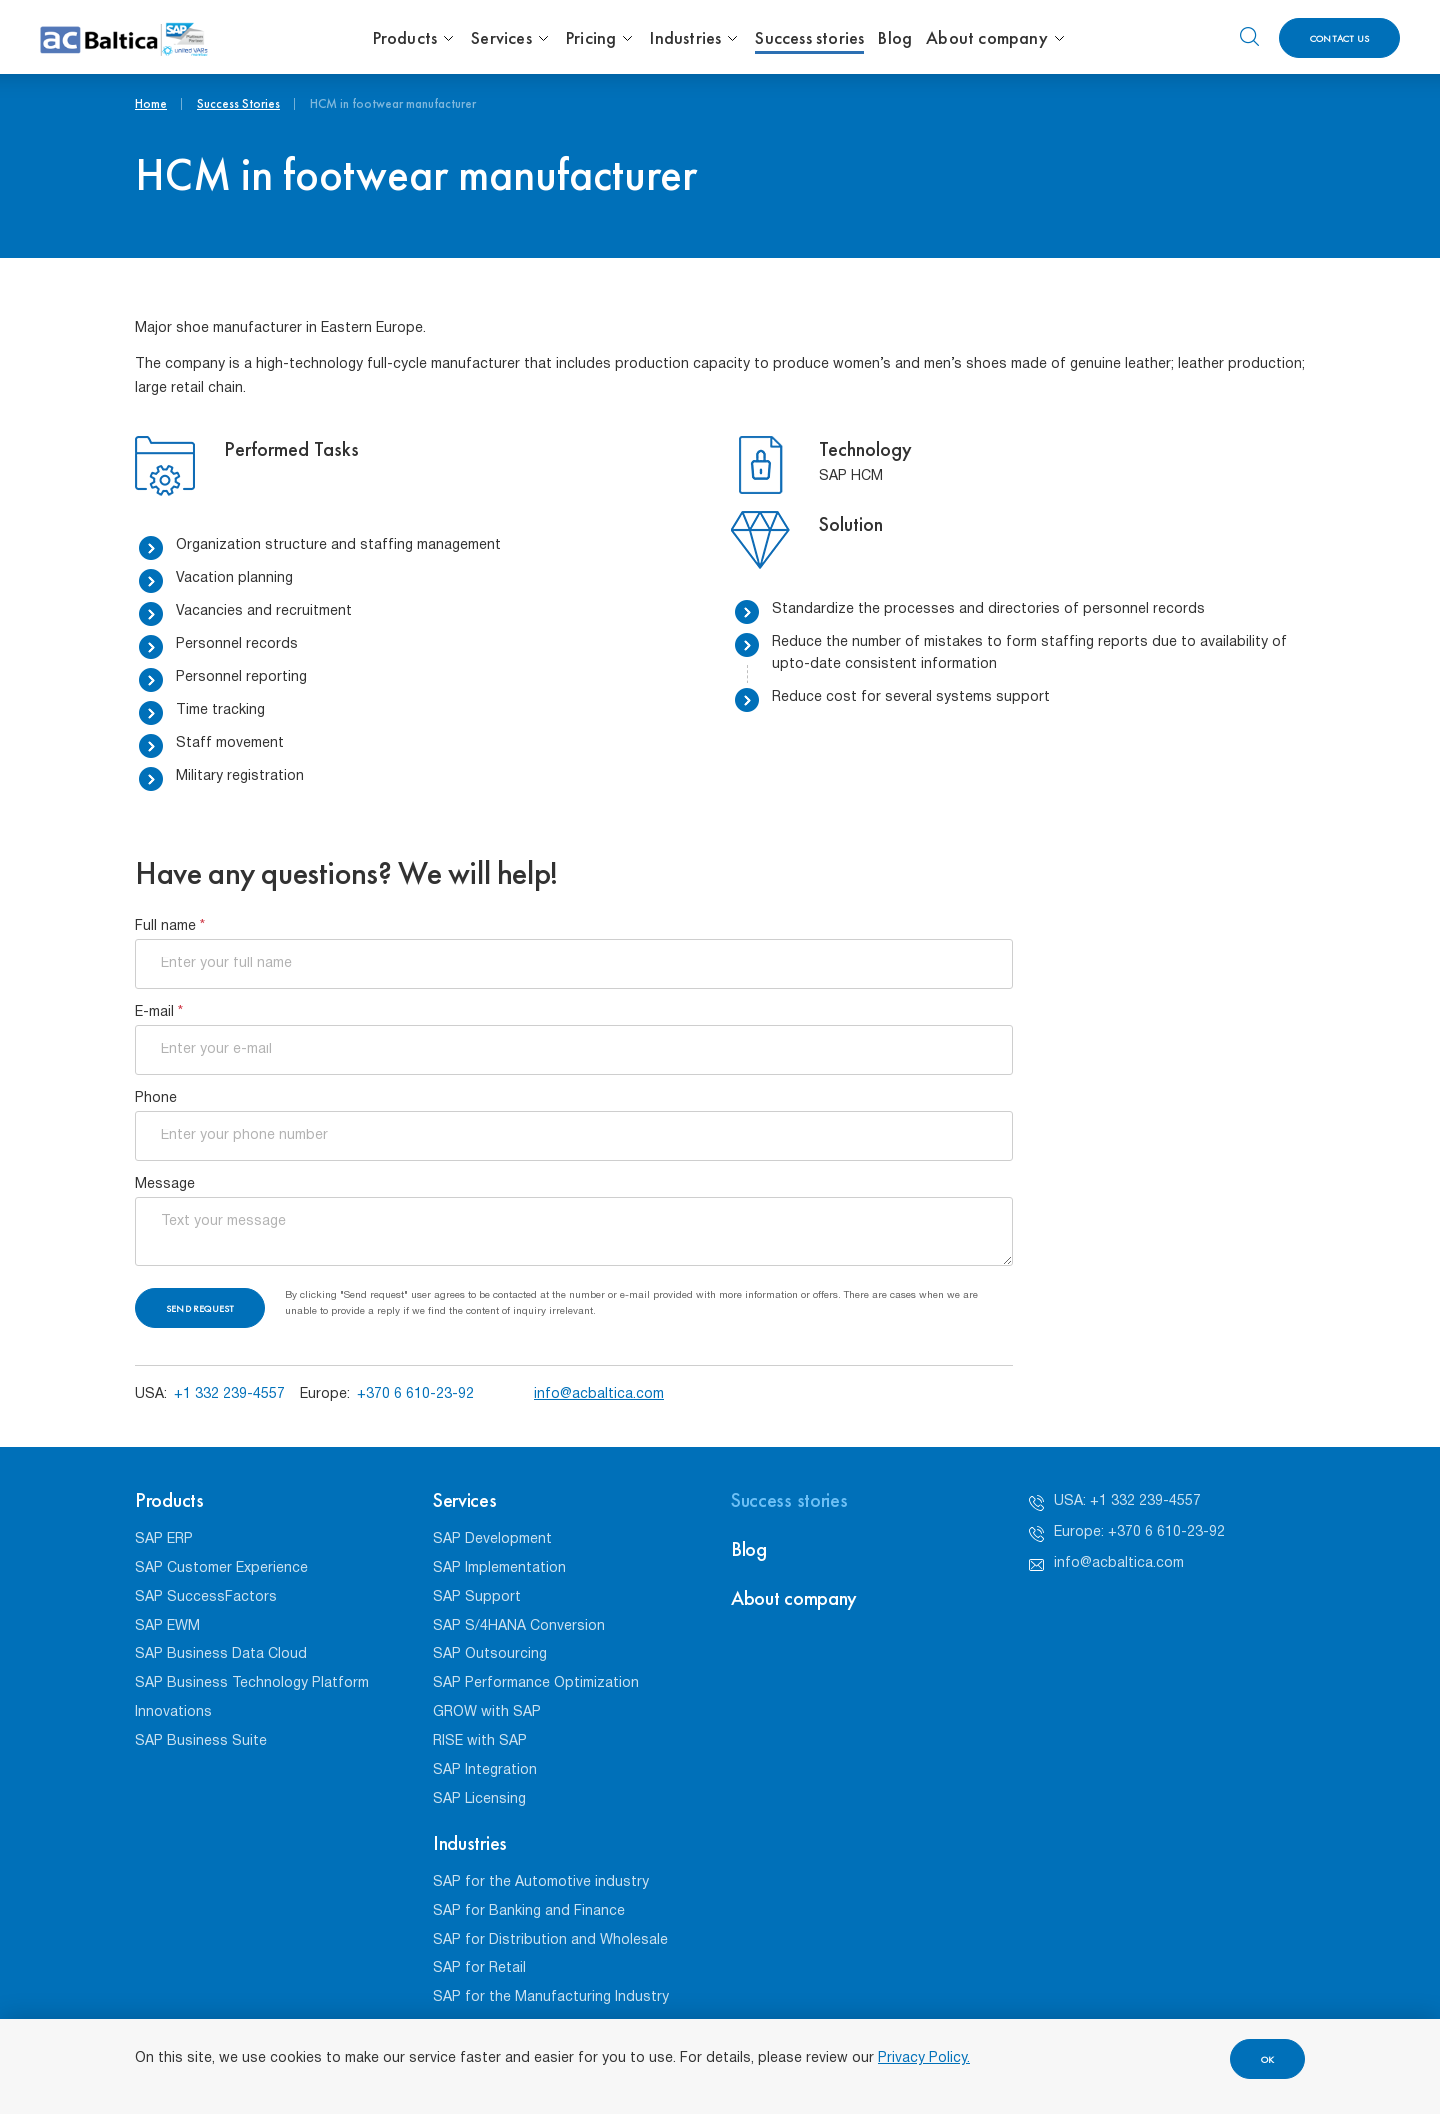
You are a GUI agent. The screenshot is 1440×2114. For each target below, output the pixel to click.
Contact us (1339, 38)
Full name (170, 926)
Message (165, 1184)
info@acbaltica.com (599, 1394)
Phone (156, 1098)
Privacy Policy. (924, 2058)
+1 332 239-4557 (229, 1394)
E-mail (159, 1012)
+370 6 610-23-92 (415, 1394)
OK (1267, 2059)
